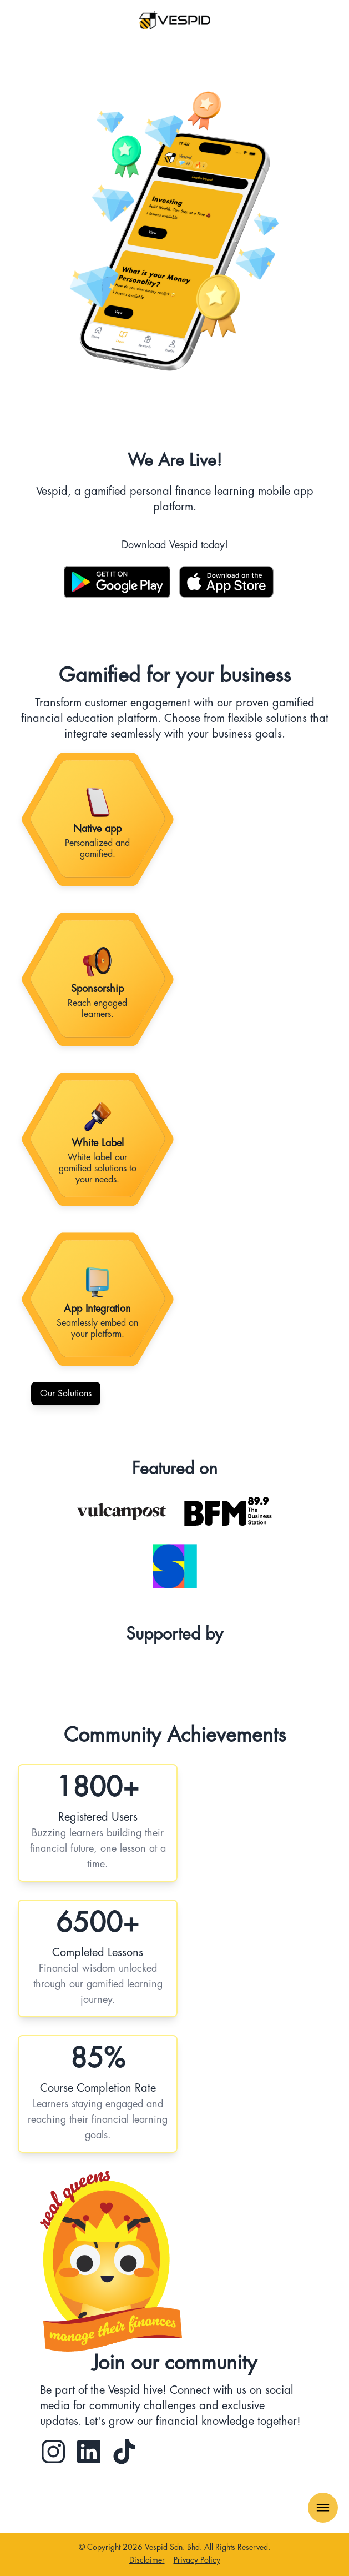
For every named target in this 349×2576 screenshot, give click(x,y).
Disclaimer (147, 2560)
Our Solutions (66, 1393)
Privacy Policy (197, 2560)
